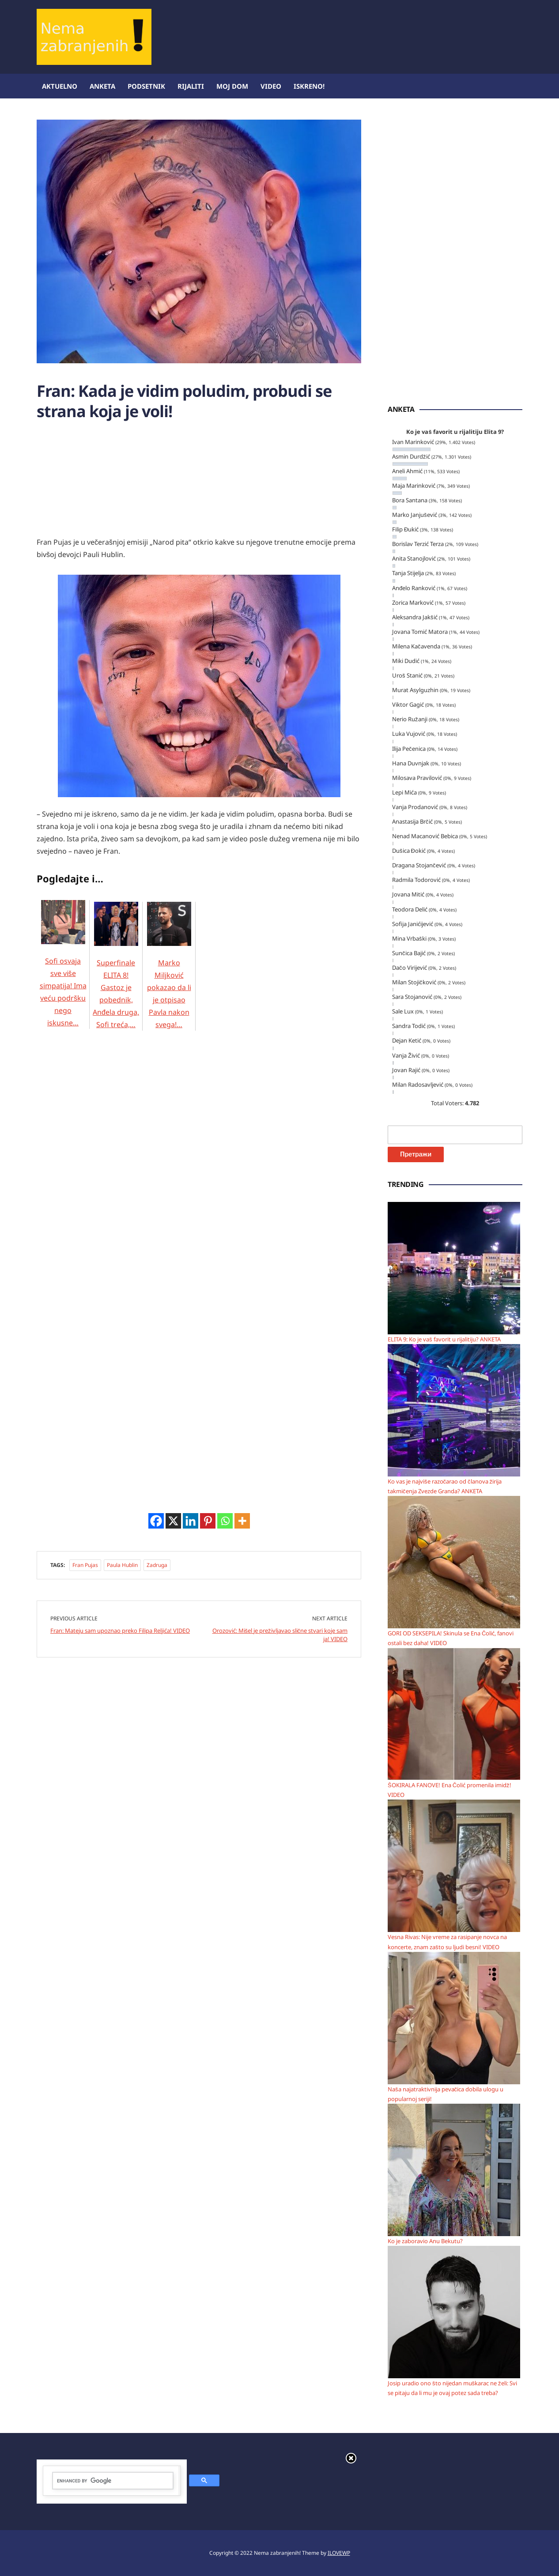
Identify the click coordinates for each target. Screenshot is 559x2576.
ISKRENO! (309, 86)
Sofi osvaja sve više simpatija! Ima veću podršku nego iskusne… (63, 975)
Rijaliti (191, 86)
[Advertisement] (361, 29)
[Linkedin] (190, 1521)
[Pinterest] (207, 1521)
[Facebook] (156, 1521)
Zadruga (157, 1565)
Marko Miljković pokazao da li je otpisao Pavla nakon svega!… (169, 976)
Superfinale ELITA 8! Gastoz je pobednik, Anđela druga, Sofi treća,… (116, 976)
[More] (242, 1521)
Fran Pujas (85, 1565)
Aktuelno (59, 86)
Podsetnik (146, 86)
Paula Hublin (122, 1565)
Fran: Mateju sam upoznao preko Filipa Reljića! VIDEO (120, 1630)
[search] (113, 2481)
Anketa (102, 86)
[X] (173, 1521)
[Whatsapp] (225, 1521)
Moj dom (232, 86)
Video (271, 86)
